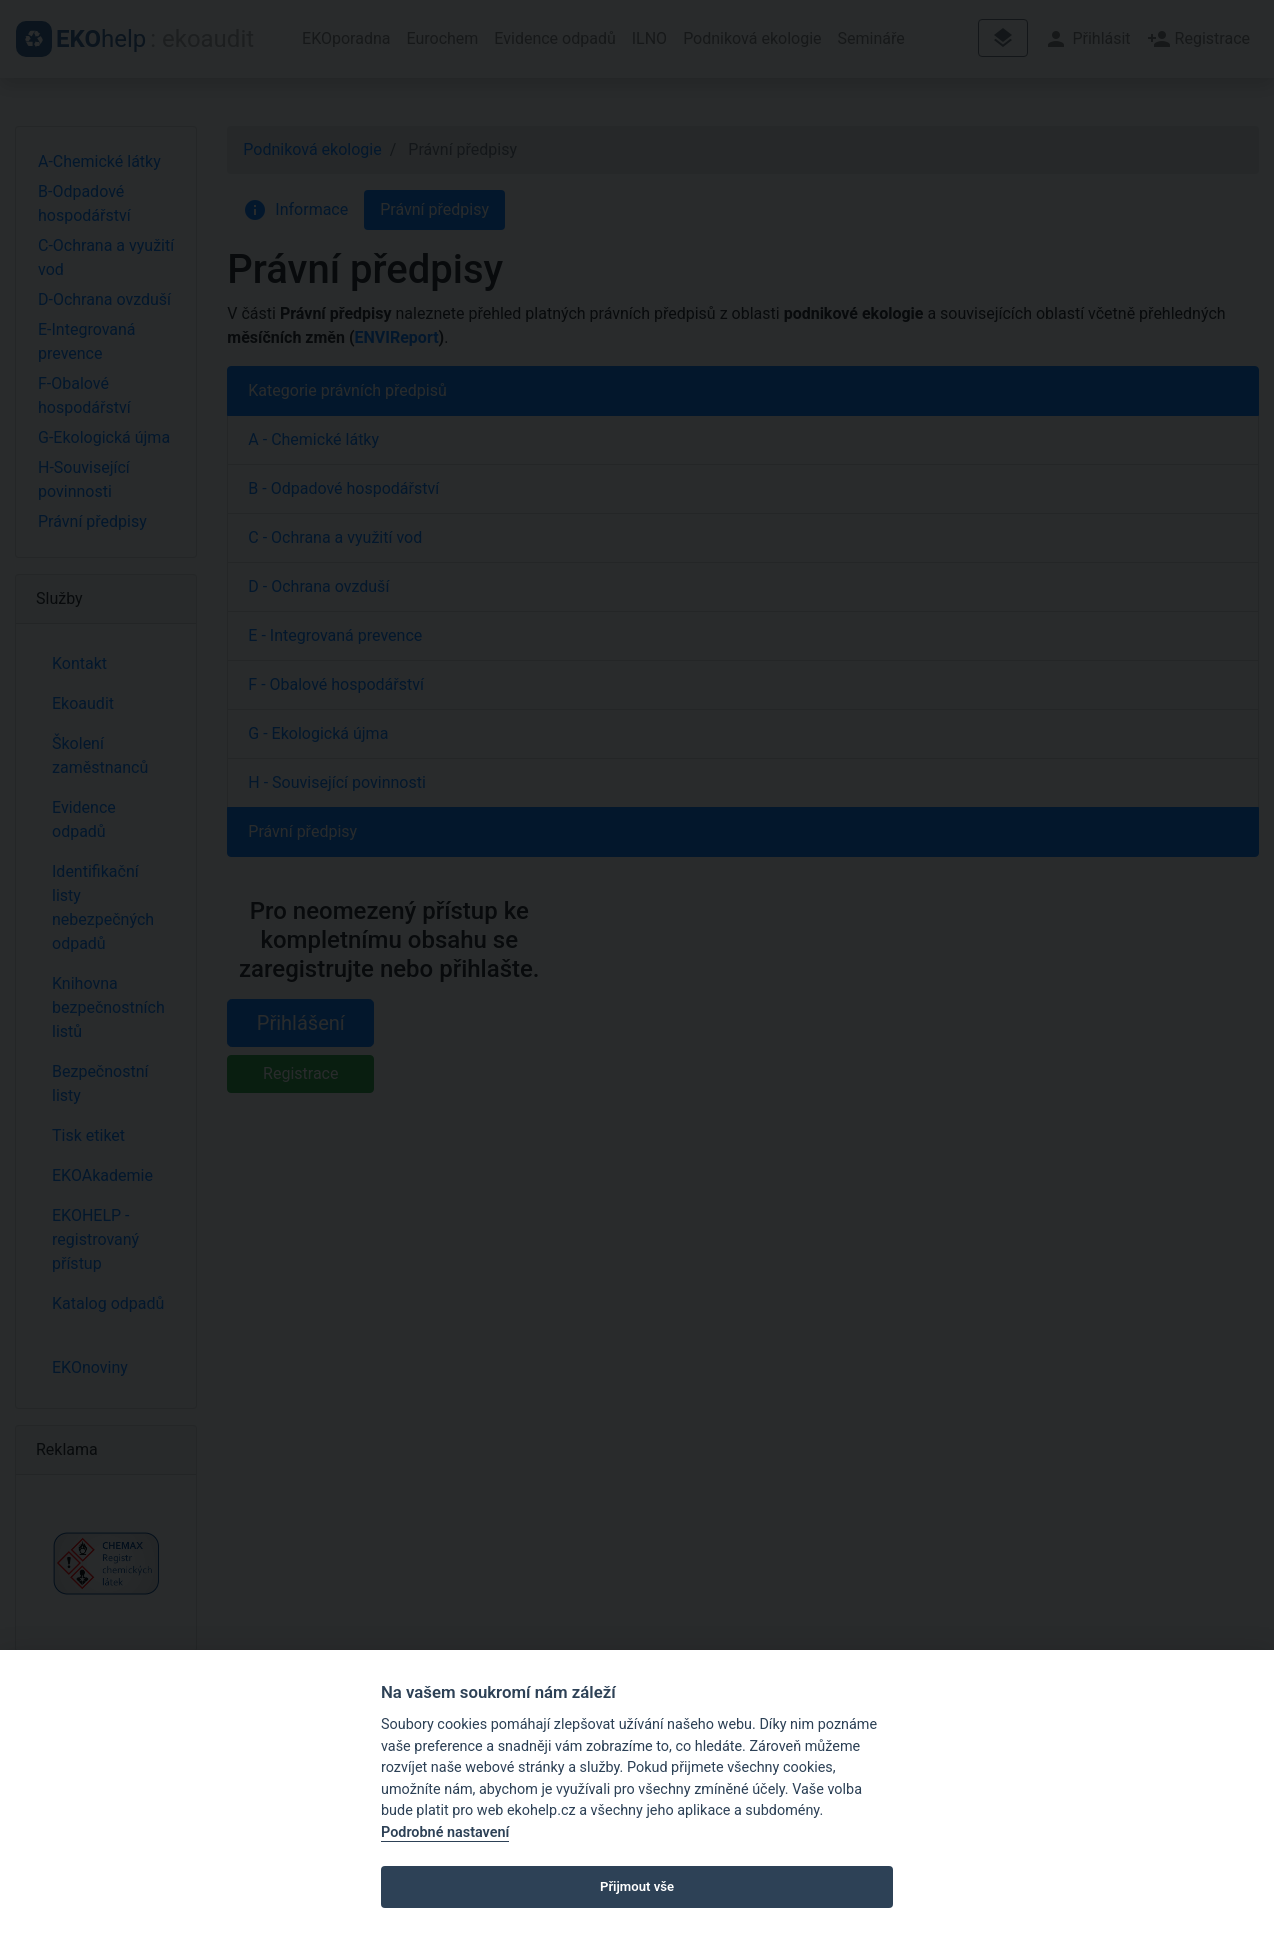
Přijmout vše (637, 1886)
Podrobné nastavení (445, 1832)
